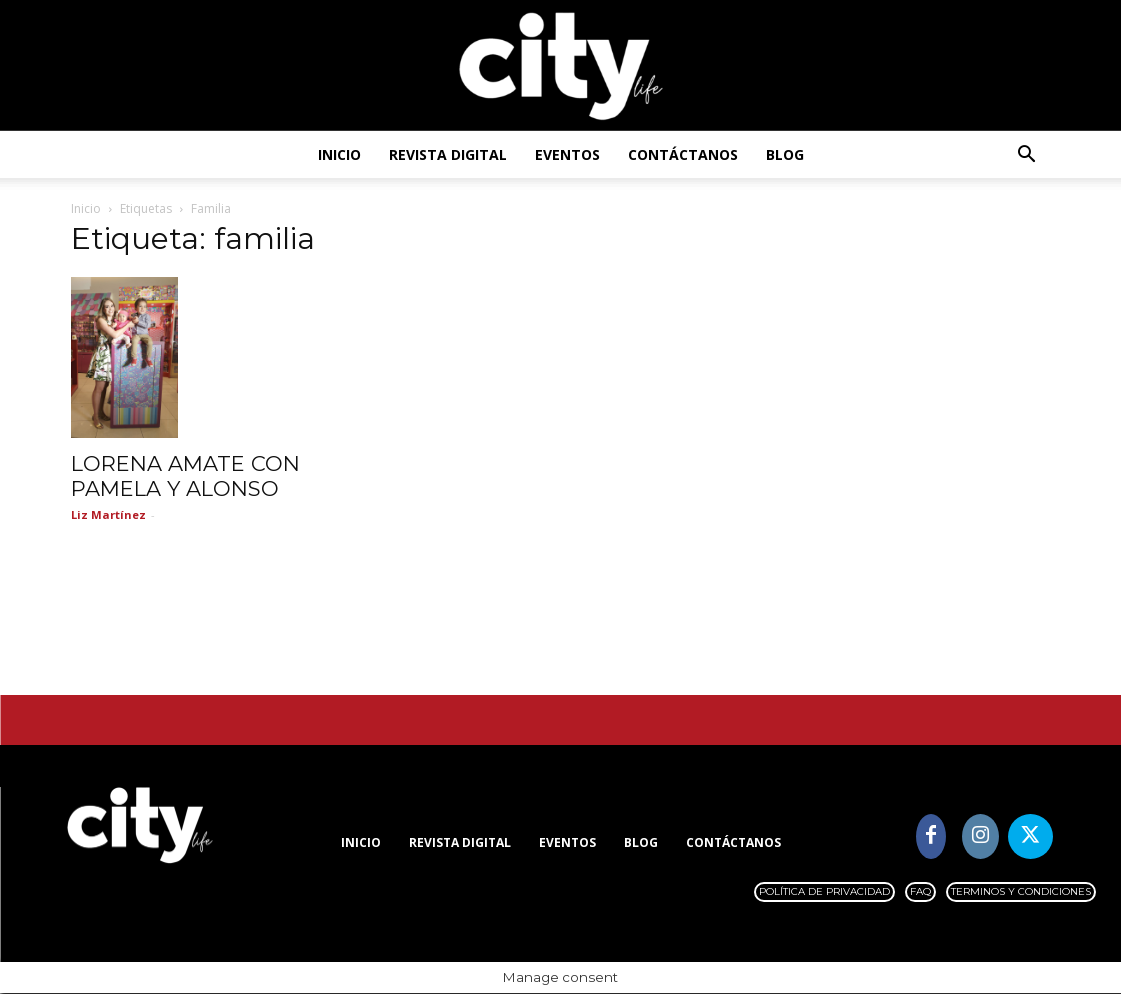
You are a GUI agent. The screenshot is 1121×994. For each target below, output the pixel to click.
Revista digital (448, 154)
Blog (785, 154)
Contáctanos (683, 154)
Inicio (339, 154)
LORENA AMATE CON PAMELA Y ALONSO (185, 476)
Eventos (567, 154)
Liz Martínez (108, 514)
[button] (1027, 156)
